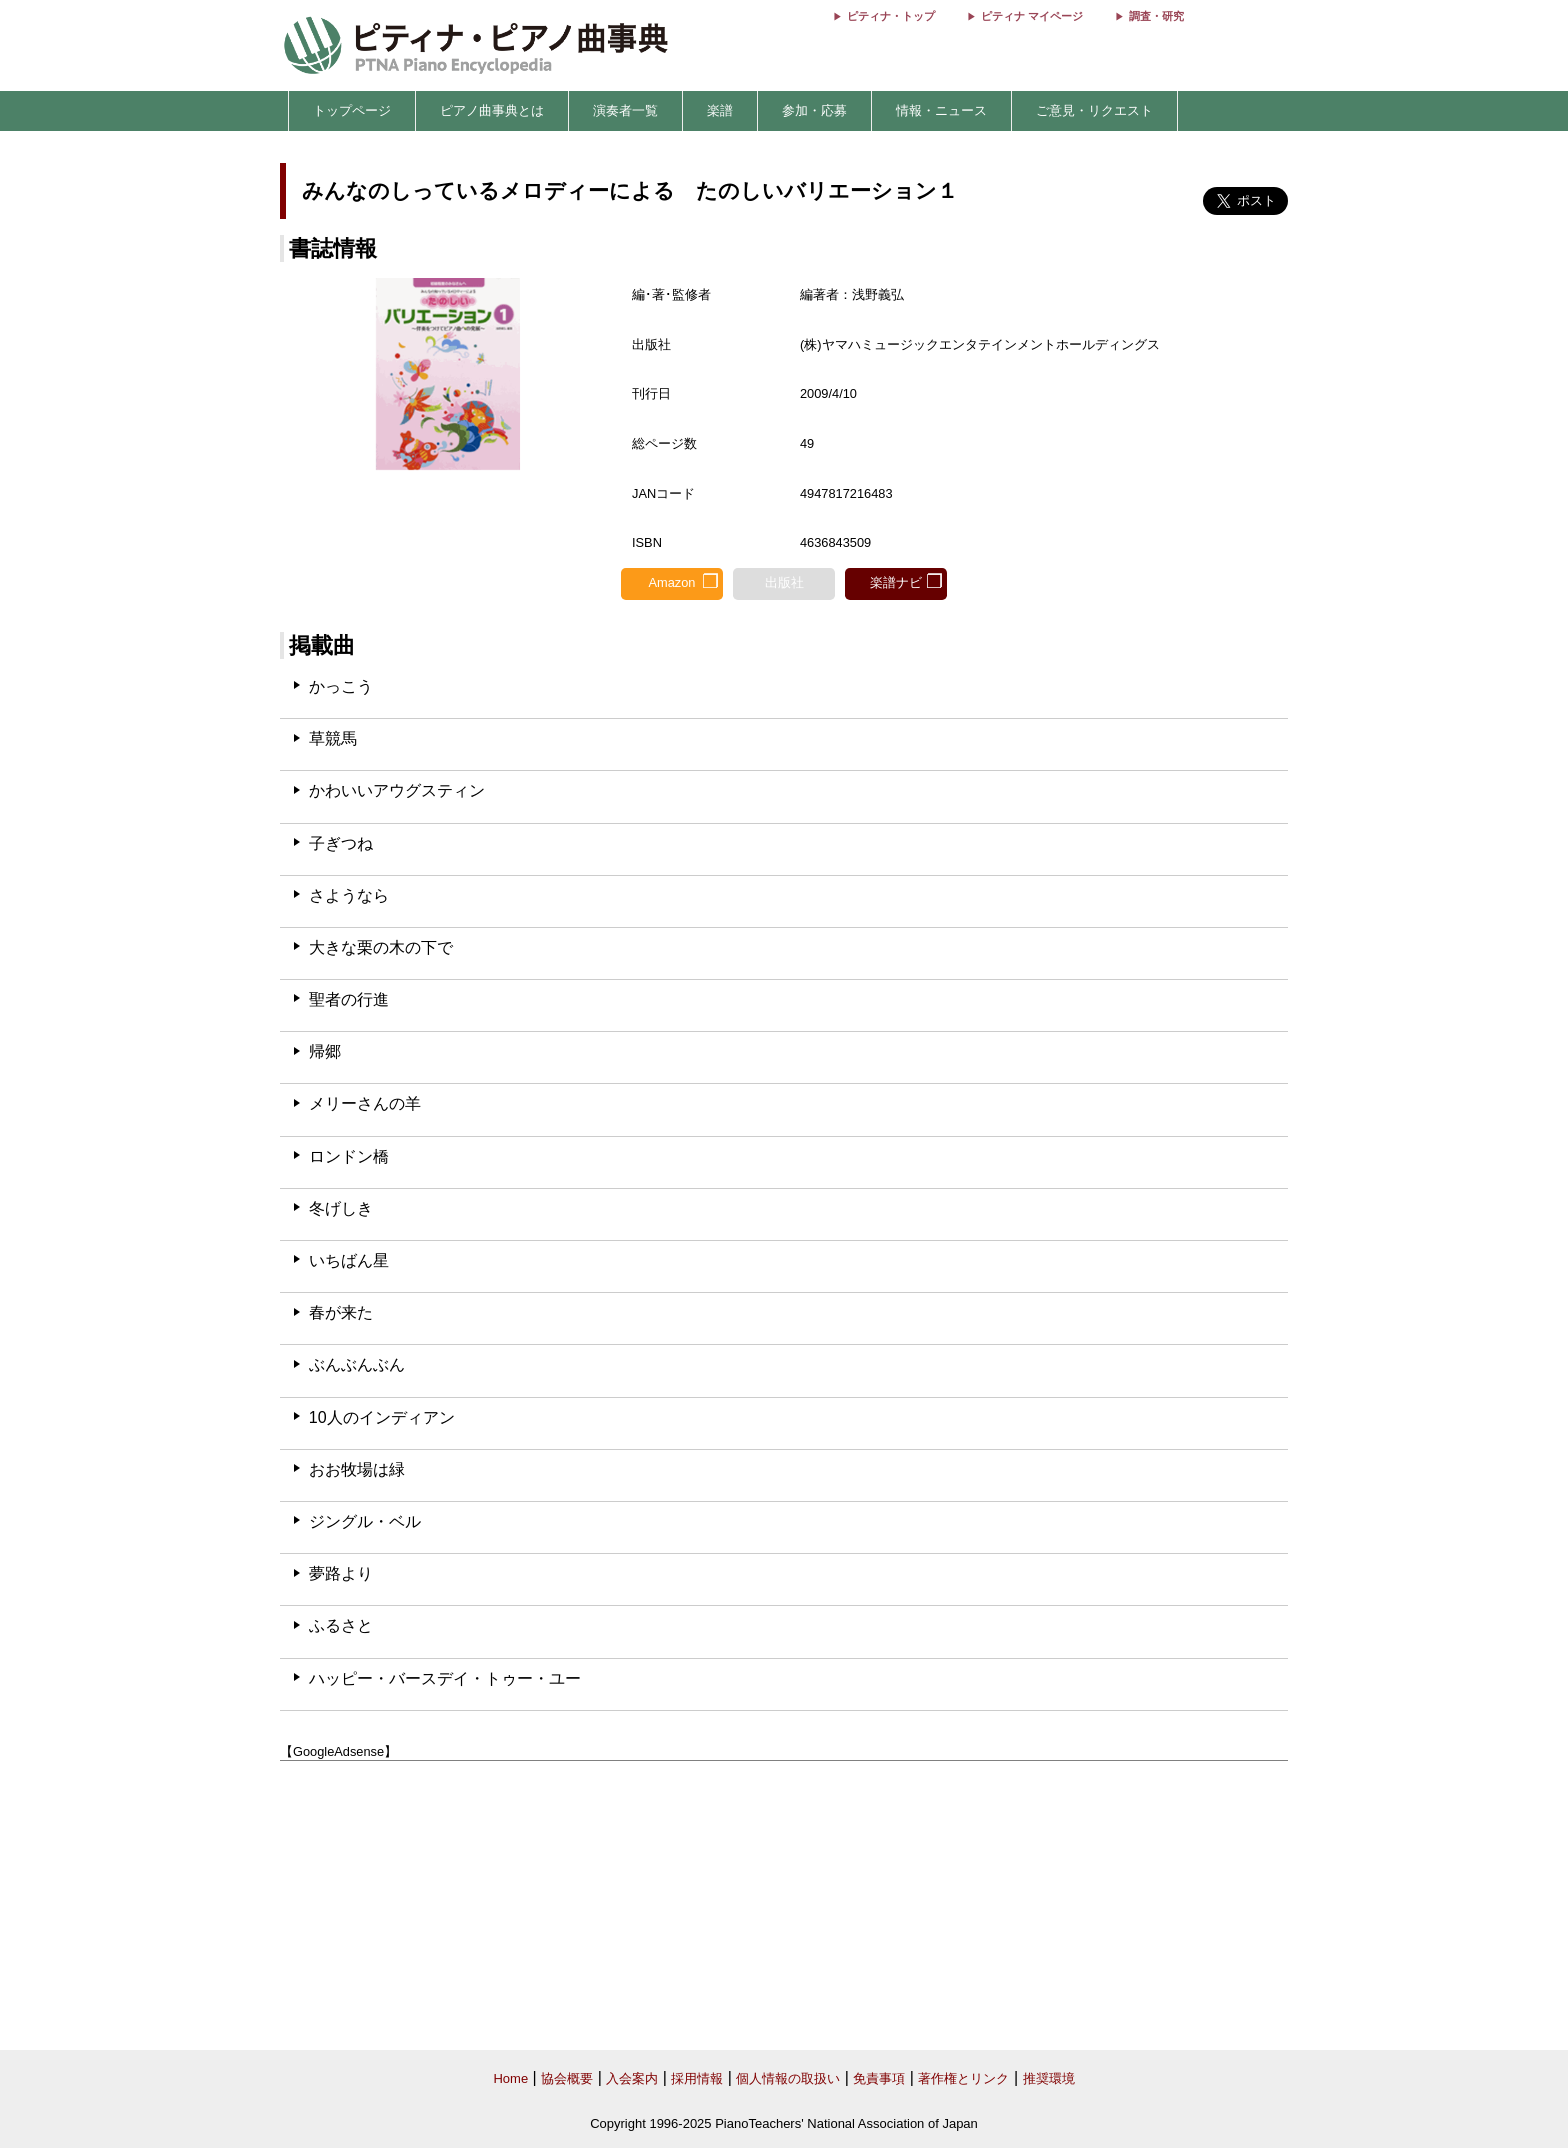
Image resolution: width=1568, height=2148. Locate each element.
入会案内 (632, 2078)
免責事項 (879, 2078)
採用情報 (697, 2078)
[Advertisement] (784, 1906)
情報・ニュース (941, 110)
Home (510, 2078)
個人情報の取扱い (788, 2078)
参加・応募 (814, 110)
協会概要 (567, 2078)
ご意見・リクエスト (1094, 110)
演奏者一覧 (625, 110)
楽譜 (720, 110)
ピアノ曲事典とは (492, 110)
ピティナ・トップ (891, 16)
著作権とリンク (963, 2078)
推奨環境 (1049, 2078)
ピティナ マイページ (1032, 16)
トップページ (352, 110)
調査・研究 (1156, 16)
